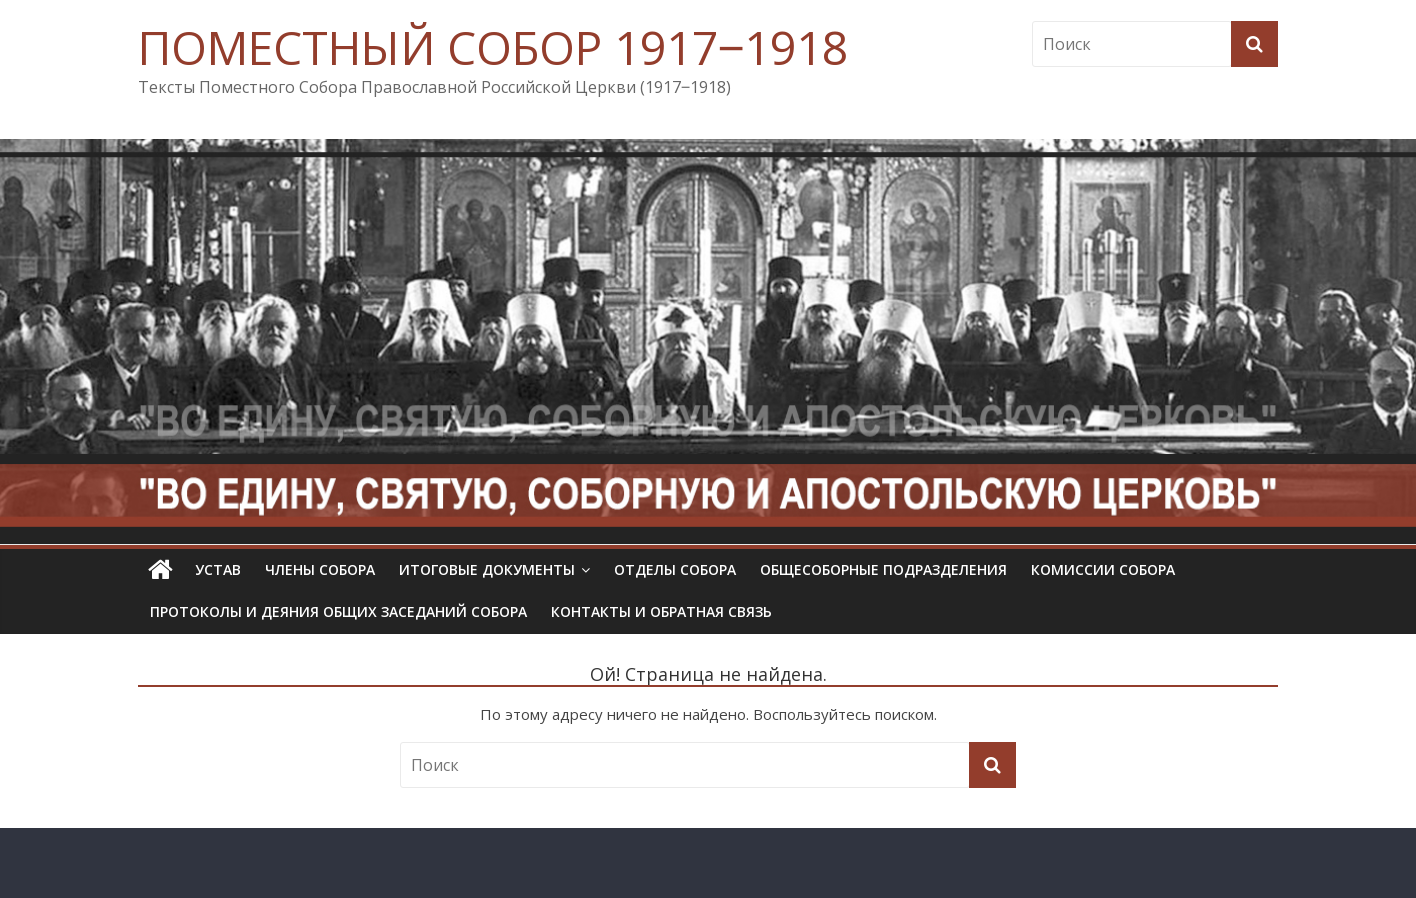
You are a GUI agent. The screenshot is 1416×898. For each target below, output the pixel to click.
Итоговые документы (487, 569)
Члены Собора (320, 569)
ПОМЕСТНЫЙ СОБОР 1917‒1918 (493, 47)
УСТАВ (218, 569)
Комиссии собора (1103, 569)
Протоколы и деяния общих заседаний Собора (338, 611)
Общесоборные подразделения (883, 569)
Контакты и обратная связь (661, 611)
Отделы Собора (675, 569)
